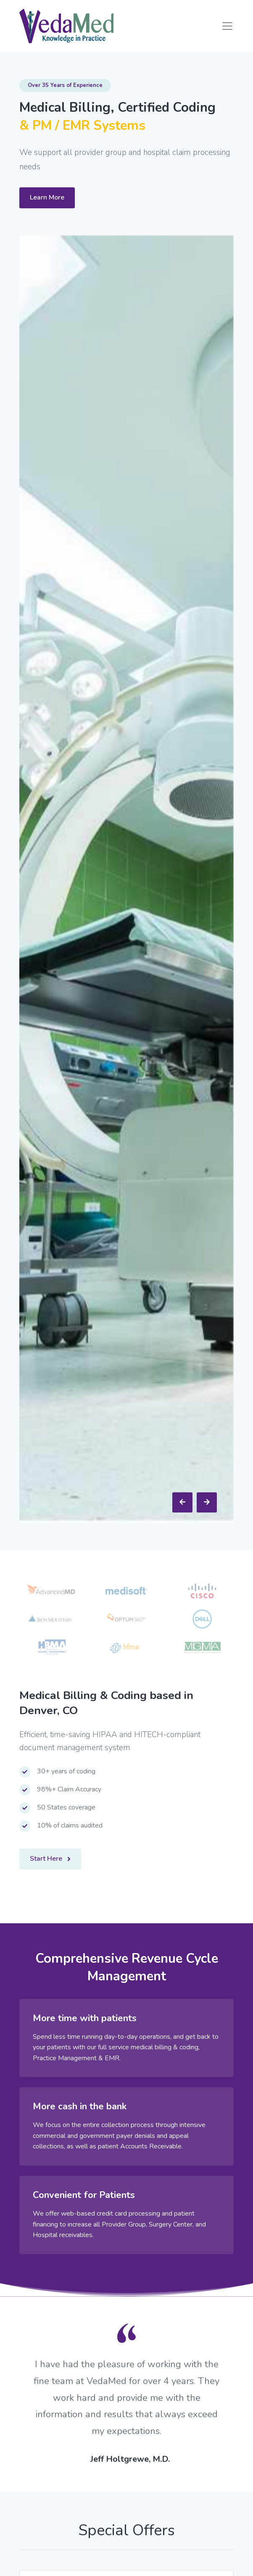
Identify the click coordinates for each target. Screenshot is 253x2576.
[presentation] (182, 1502)
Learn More (47, 197)
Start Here (50, 1858)
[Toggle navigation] (227, 26)
